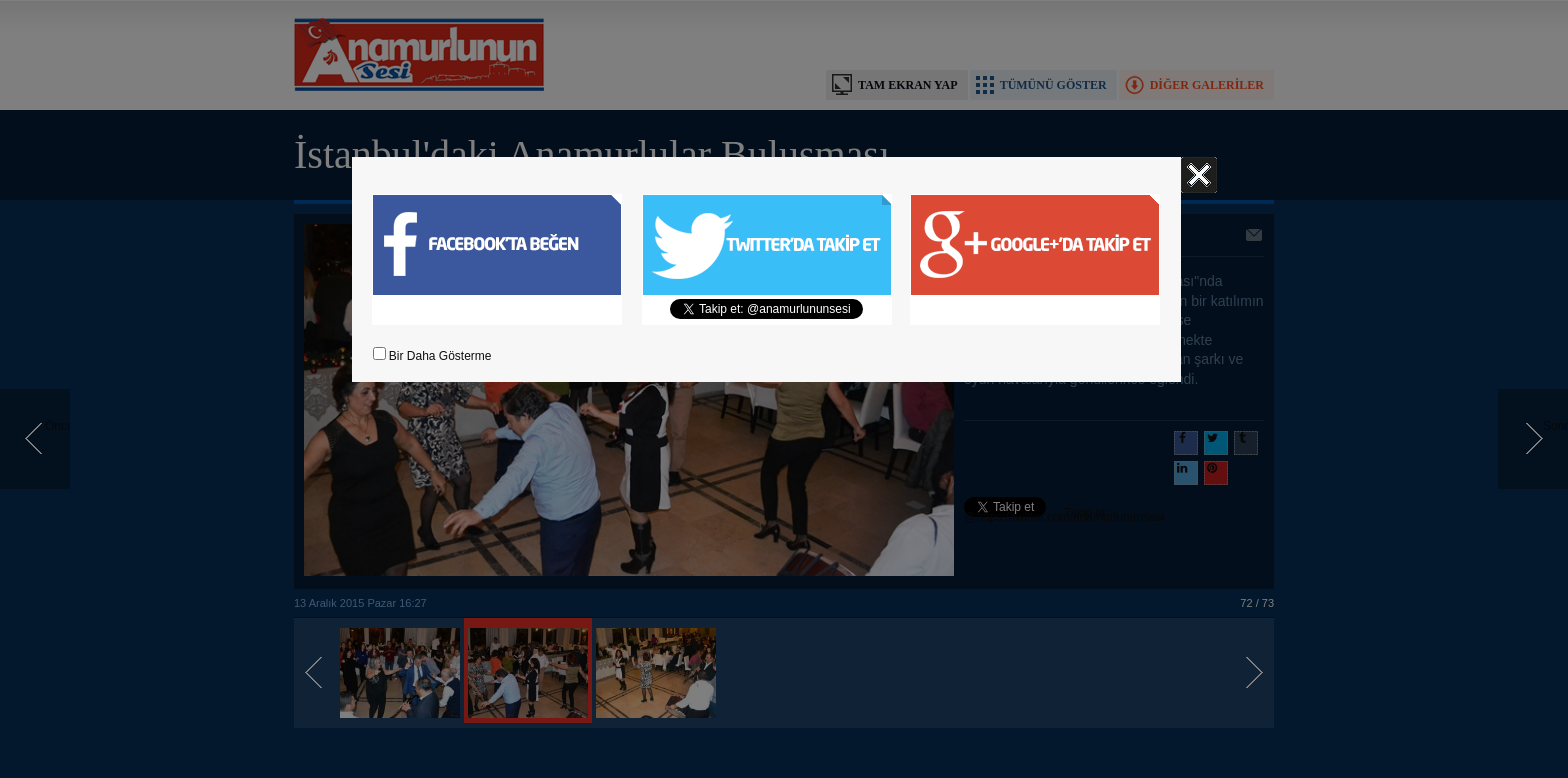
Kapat (1199, 175)
